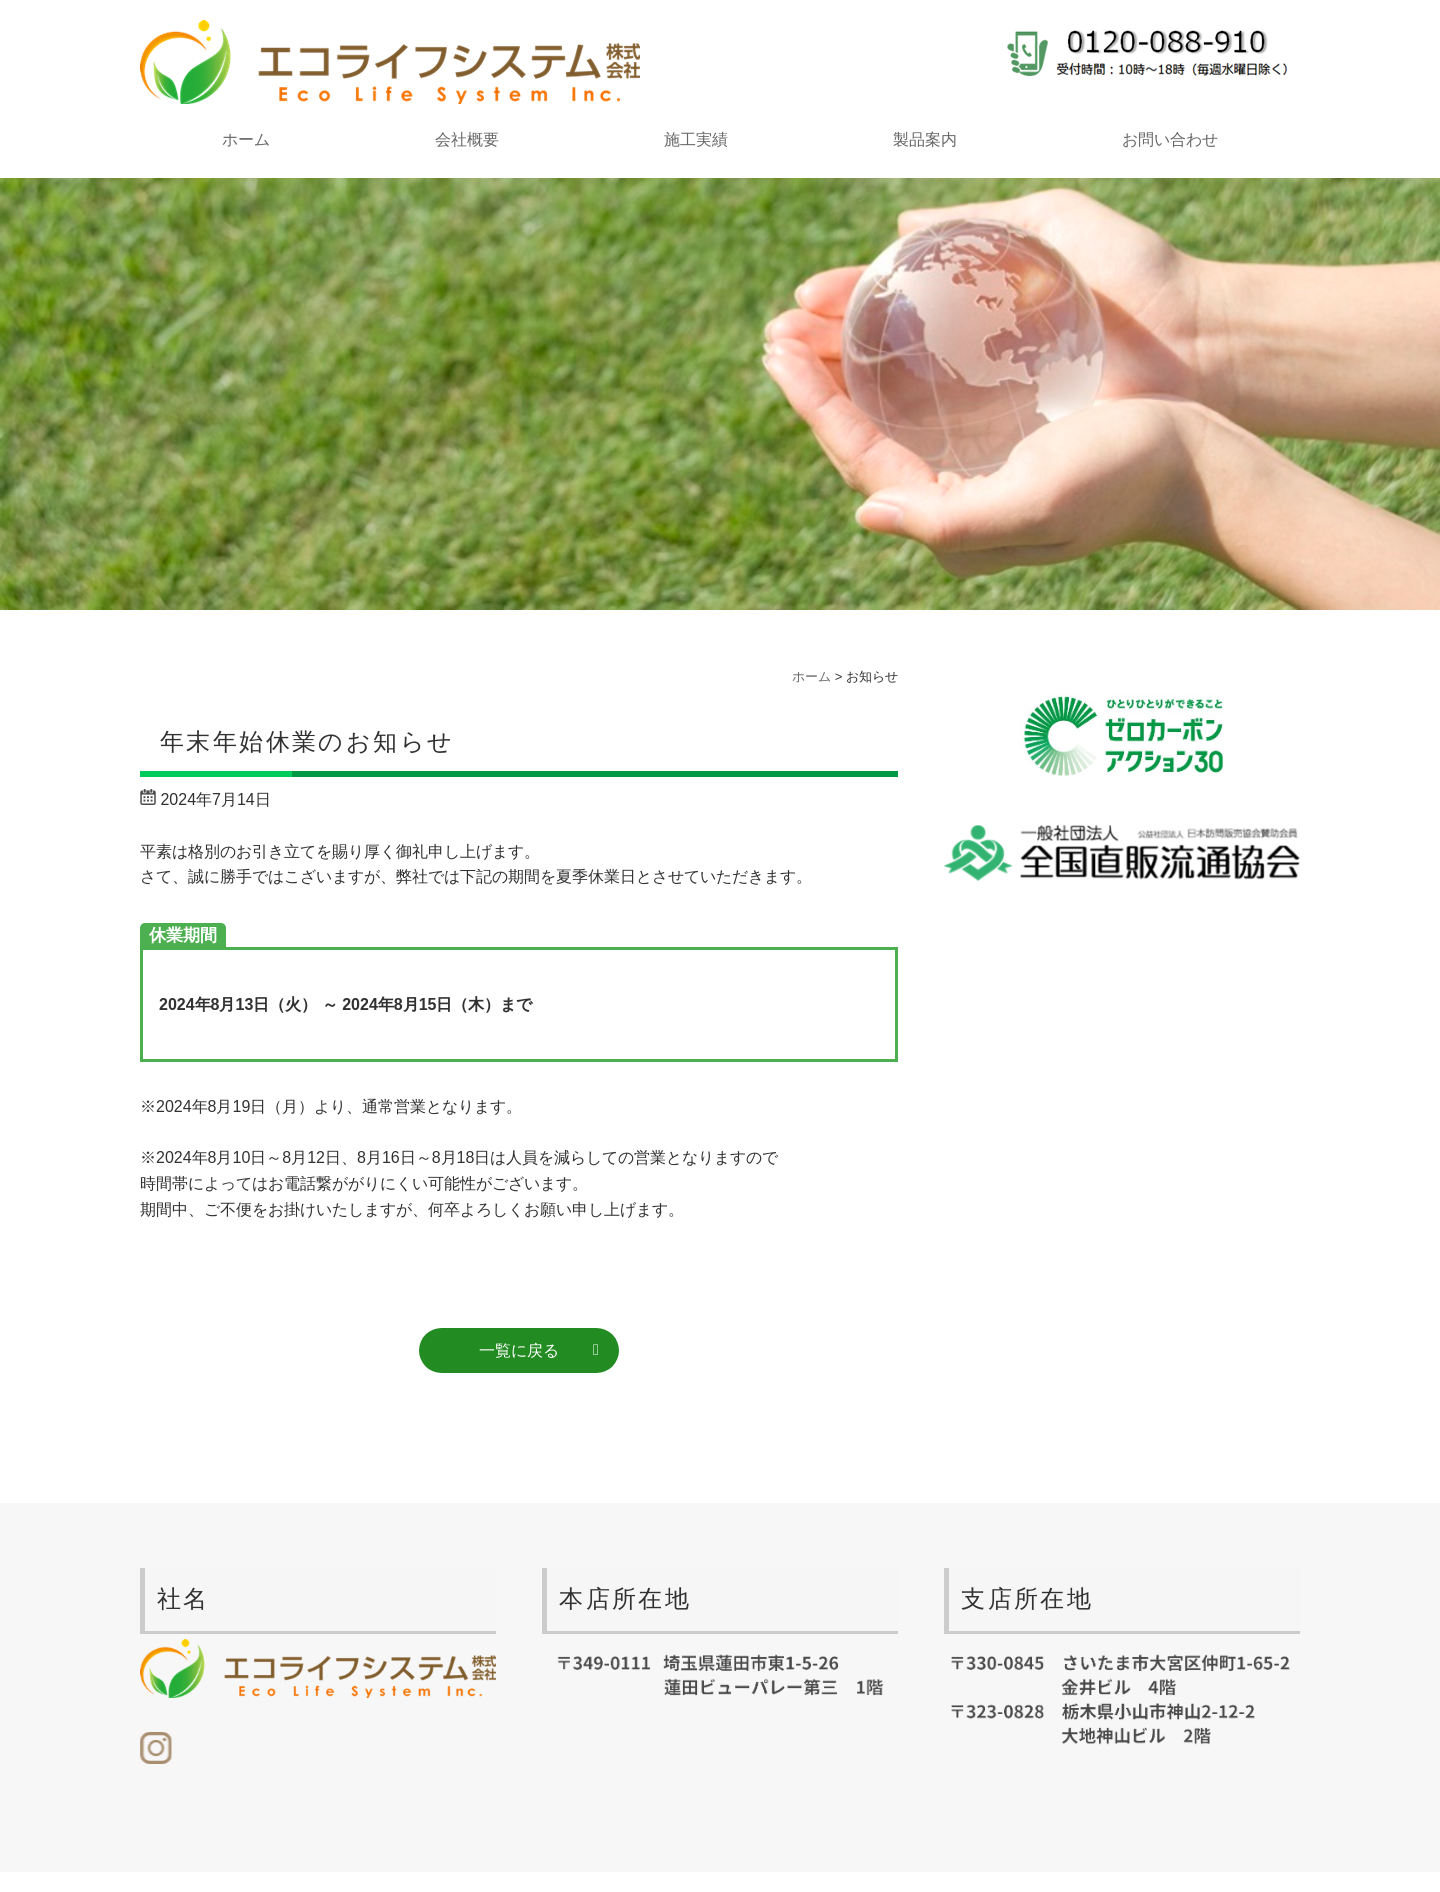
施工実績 (696, 139)
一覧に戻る (519, 1350)
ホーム (246, 139)
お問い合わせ (1170, 139)
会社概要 (467, 139)
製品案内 (925, 139)
